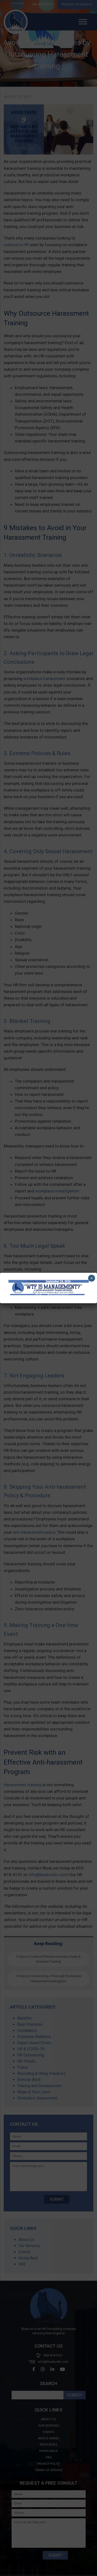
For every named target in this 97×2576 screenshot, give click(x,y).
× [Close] (91, 1278)
